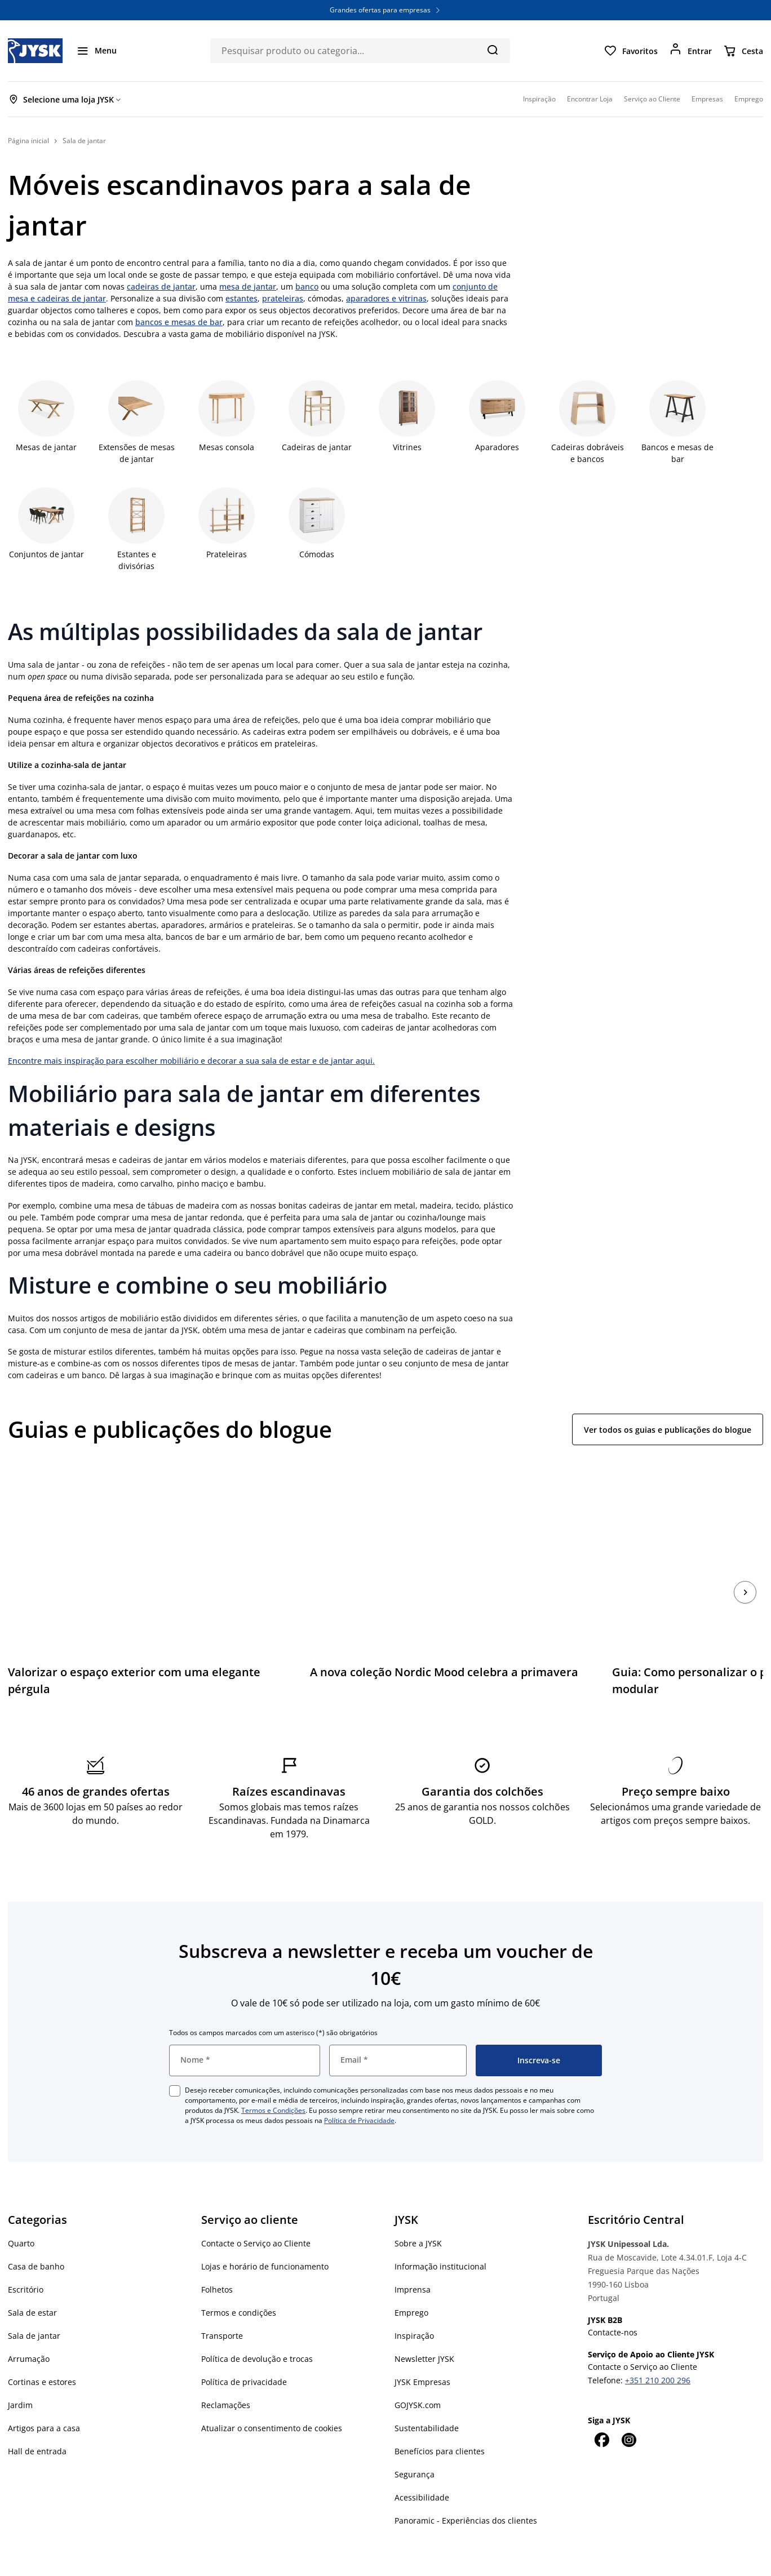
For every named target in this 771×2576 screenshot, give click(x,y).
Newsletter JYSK (424, 2327)
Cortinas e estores (42, 2350)
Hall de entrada (37, 2419)
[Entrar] (690, 50)
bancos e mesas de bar (179, 322)
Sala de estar (32, 2281)
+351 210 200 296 (657, 2348)
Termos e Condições (273, 2079)
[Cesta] (743, 51)
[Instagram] (628, 2408)
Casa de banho (36, 2234)
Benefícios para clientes (440, 2419)
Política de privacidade (244, 2350)
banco (306, 286)
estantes (241, 298)
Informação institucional (440, 2234)
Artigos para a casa (44, 2396)
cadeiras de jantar (161, 286)
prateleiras (282, 298)
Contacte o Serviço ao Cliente (256, 2211)
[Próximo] (745, 1576)
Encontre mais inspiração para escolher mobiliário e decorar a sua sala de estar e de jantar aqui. (191, 1060)
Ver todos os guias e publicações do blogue (667, 1429)
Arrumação (29, 2327)
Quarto (21, 2211)
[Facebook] (601, 2408)
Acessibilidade (422, 2465)
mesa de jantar (247, 286)
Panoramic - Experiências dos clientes (466, 2489)
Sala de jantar (34, 2304)
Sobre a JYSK (418, 2211)
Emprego (411, 2281)
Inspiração (414, 2304)
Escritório (25, 2258)
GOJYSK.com (418, 2373)
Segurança (415, 2442)
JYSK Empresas (422, 2350)
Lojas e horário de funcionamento (265, 2234)
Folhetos (217, 2258)
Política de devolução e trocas (257, 2327)
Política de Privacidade (359, 2089)
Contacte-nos (612, 2300)
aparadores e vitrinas (386, 298)
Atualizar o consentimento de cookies (271, 2396)
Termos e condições (238, 2281)
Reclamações (225, 2373)
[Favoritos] (631, 51)
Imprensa (413, 2258)
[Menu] (96, 51)
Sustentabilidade (427, 2396)
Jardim (20, 2373)
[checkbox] (174, 2059)
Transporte (222, 2304)
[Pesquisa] (492, 49)
